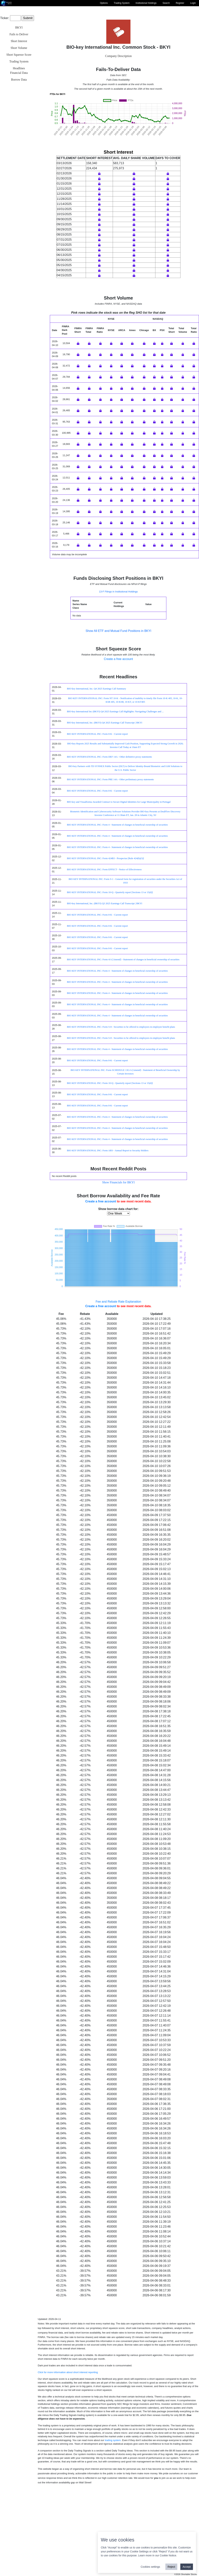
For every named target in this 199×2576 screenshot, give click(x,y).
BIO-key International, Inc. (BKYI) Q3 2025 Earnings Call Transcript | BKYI (104, 903)
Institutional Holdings (146, 3)
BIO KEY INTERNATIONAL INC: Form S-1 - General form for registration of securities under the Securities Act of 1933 (125, 881)
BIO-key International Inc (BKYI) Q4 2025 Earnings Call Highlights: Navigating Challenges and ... (115, 711)
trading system (113, 2440)
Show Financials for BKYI (118, 1182)
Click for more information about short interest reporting (68, 2372)
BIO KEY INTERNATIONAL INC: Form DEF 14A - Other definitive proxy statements (109, 756)
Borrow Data (19, 79)
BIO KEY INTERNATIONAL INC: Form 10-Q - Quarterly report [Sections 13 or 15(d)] (110, 892)
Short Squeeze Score (18, 54)
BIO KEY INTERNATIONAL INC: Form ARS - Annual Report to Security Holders (108, 1150)
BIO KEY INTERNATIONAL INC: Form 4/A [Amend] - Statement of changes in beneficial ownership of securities (123, 959)
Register (180, 3)
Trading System (122, 3)
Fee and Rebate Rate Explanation (118, 1301)
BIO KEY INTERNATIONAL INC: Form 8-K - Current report (97, 734)
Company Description (118, 56)
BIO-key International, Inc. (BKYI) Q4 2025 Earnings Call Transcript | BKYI (104, 722)
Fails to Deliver (18, 34)
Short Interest (19, 41)
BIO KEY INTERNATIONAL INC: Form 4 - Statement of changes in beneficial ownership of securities (117, 824)
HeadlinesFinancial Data (19, 70)
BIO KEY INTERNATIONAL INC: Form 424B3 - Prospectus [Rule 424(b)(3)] (105, 858)
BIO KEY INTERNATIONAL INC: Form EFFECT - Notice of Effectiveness (104, 869)
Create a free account (118, 659)
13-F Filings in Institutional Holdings (118, 591)
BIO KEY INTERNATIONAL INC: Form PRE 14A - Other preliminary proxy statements (110, 779)
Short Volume (19, 47)
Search (166, 3)
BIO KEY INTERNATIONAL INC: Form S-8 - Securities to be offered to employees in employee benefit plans (121, 1027)
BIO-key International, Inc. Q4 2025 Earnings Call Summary (96, 688)
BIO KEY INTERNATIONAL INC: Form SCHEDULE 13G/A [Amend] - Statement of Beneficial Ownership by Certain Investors (125, 1072)
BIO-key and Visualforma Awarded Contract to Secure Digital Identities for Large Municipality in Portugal (119, 802)
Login (193, 3)
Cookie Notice (168, 2555)
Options (104, 3)
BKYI (18, 27)
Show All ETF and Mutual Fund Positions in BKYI (118, 630)
